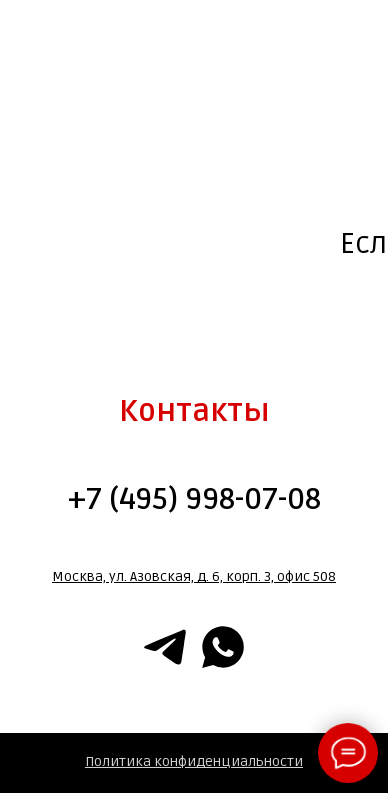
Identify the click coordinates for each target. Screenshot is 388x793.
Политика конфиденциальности (194, 761)
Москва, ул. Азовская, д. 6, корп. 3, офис (181, 576)
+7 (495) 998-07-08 (194, 499)
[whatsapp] (223, 647)
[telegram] (165, 647)
